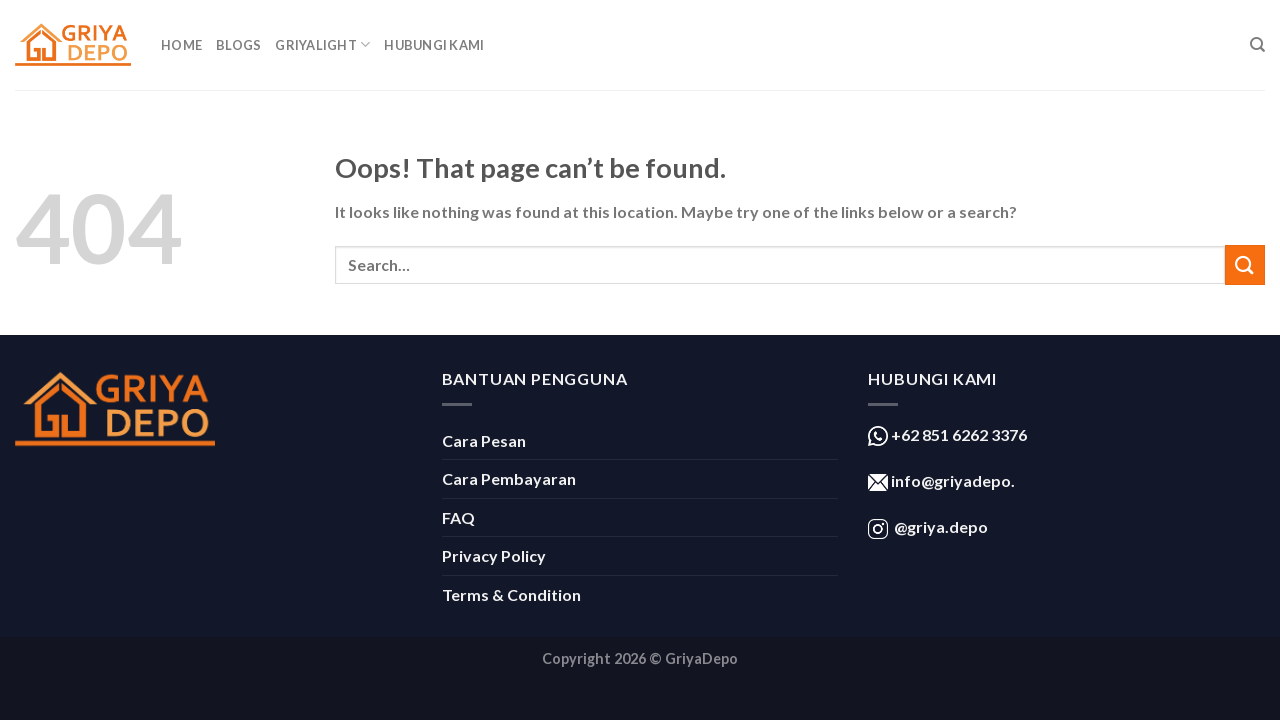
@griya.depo (941, 526)
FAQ (458, 517)
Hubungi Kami (434, 45)
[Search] (1257, 45)
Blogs (238, 45)
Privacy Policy (494, 555)
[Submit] (1245, 264)
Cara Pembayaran (509, 478)
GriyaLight (322, 44)
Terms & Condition (511, 594)
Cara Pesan (484, 440)
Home (181, 45)
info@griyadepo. (951, 480)
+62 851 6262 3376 (957, 434)
